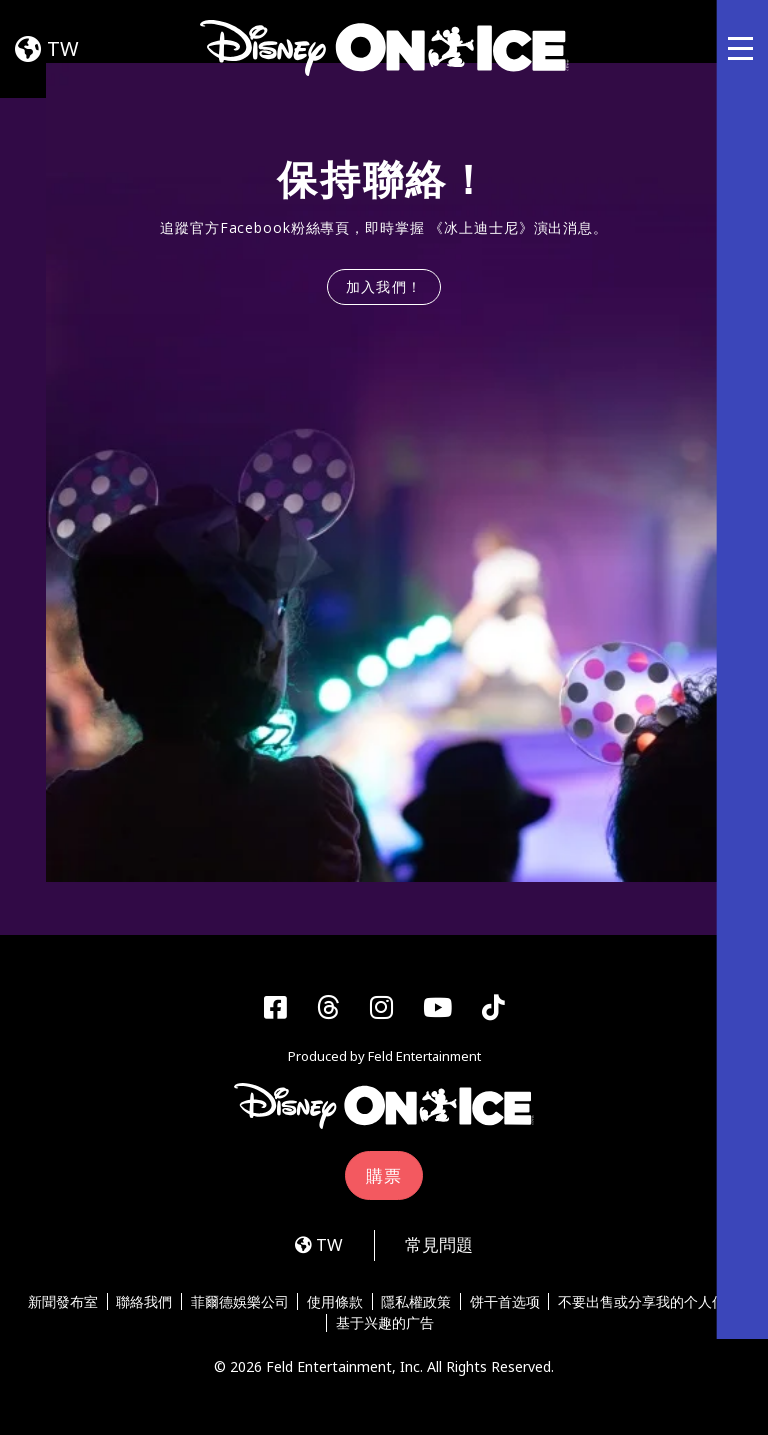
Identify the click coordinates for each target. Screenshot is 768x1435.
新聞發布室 (63, 1303)
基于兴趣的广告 (385, 1325)
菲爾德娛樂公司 (240, 1303)
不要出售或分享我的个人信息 (650, 1303)
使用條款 (335, 1303)
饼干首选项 (505, 1303)
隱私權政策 (417, 1303)
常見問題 (439, 1246)
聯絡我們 (144, 1303)
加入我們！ (384, 286)
